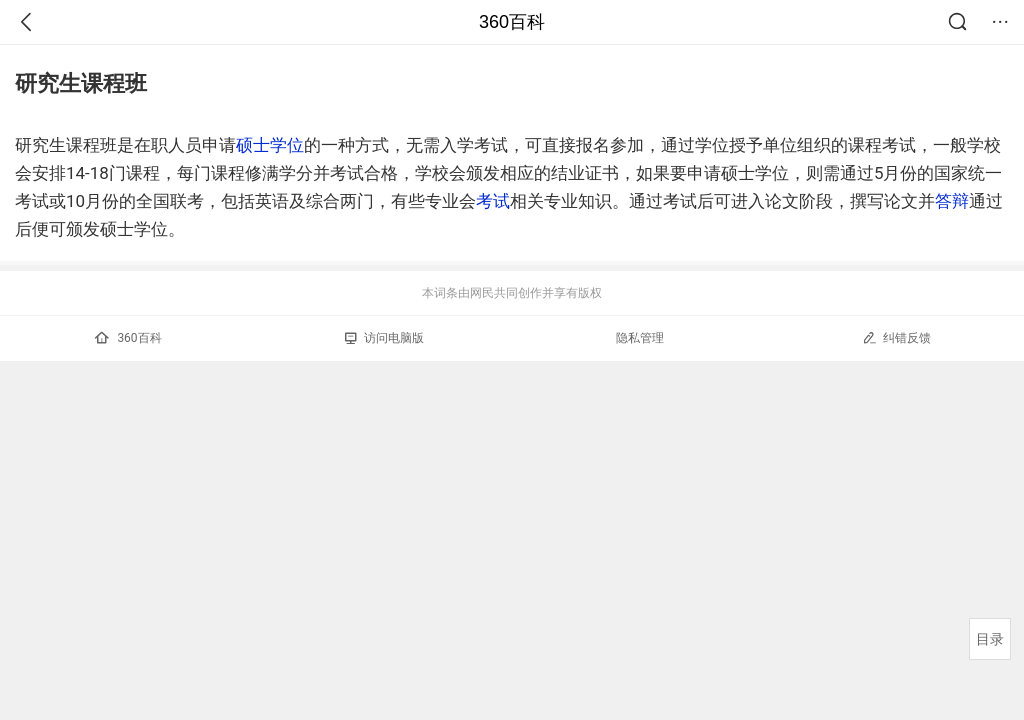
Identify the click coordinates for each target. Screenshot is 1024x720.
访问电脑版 (384, 338)
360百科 (512, 22)
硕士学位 (270, 145)
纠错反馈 (896, 337)
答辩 (952, 201)
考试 (493, 201)
